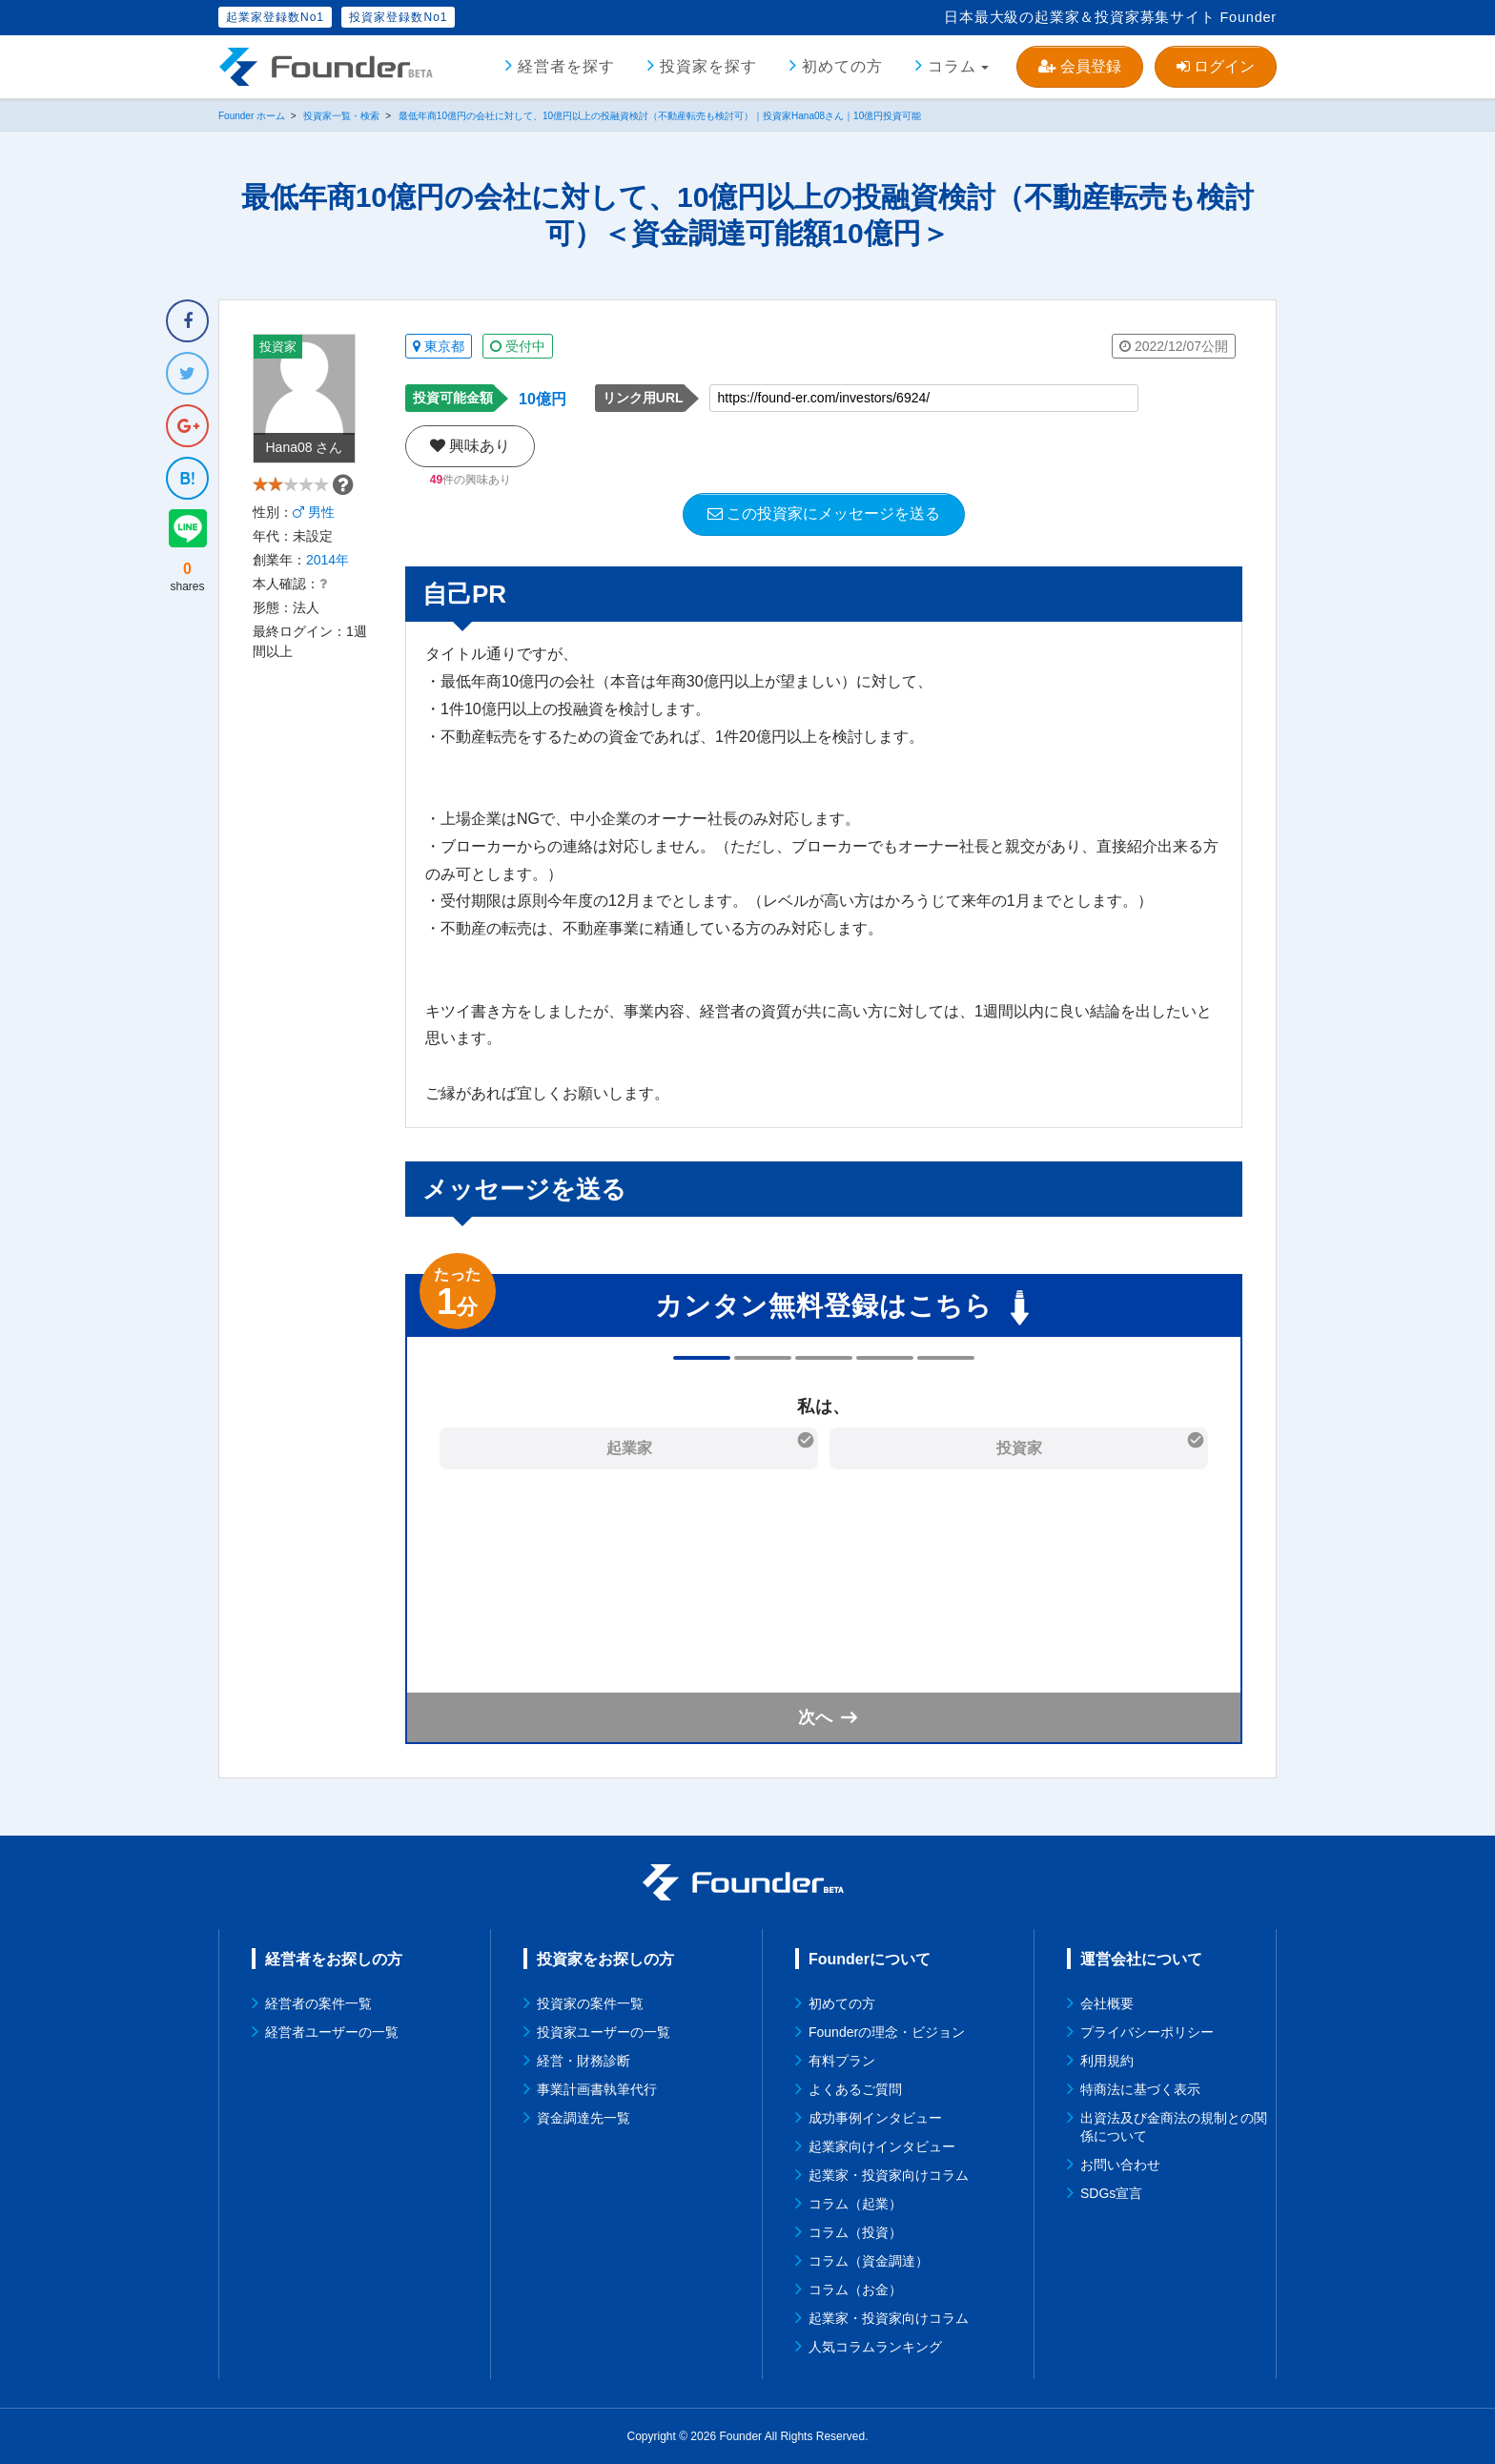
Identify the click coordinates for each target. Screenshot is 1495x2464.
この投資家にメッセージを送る (823, 513)
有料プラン (842, 2060)
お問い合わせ (1120, 2164)
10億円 (542, 399)
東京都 (438, 346)
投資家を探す (708, 66)
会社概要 (1107, 2003)
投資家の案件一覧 (590, 2003)
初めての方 (842, 66)
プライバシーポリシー (1147, 2032)
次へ (815, 1717)
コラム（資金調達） (869, 2261)
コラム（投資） (855, 2232)
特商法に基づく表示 (1140, 2089)
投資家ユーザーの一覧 (603, 2032)
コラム (952, 66)
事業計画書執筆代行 (597, 2089)
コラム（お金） (855, 2289)
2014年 (327, 580)
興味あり (470, 446)
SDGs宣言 (1111, 2193)
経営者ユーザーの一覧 (332, 2032)
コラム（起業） (855, 2203)
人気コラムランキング (875, 2346)
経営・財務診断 (583, 2060)
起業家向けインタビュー (882, 2146)
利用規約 (1107, 2060)
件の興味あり (470, 479)
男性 (314, 533)
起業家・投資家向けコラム (889, 2175)
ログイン (1216, 66)
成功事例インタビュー (875, 2117)
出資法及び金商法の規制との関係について (1173, 2127)
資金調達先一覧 (583, 2117)
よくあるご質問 (855, 2089)
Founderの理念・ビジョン (887, 2032)
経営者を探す (566, 66)
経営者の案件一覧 (318, 2003)
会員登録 (1079, 66)
